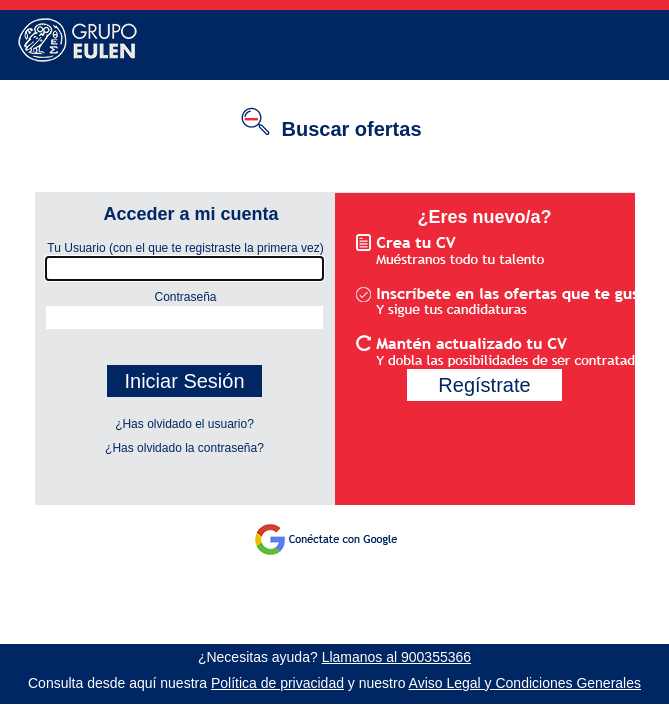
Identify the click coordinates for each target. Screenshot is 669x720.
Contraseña (126, 292)
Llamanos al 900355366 (396, 657)
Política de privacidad (277, 683)
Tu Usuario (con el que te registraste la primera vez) (179, 248)
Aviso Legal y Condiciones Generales (525, 683)
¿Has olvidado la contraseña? (184, 448)
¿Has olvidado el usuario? (184, 424)
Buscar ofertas (351, 129)
